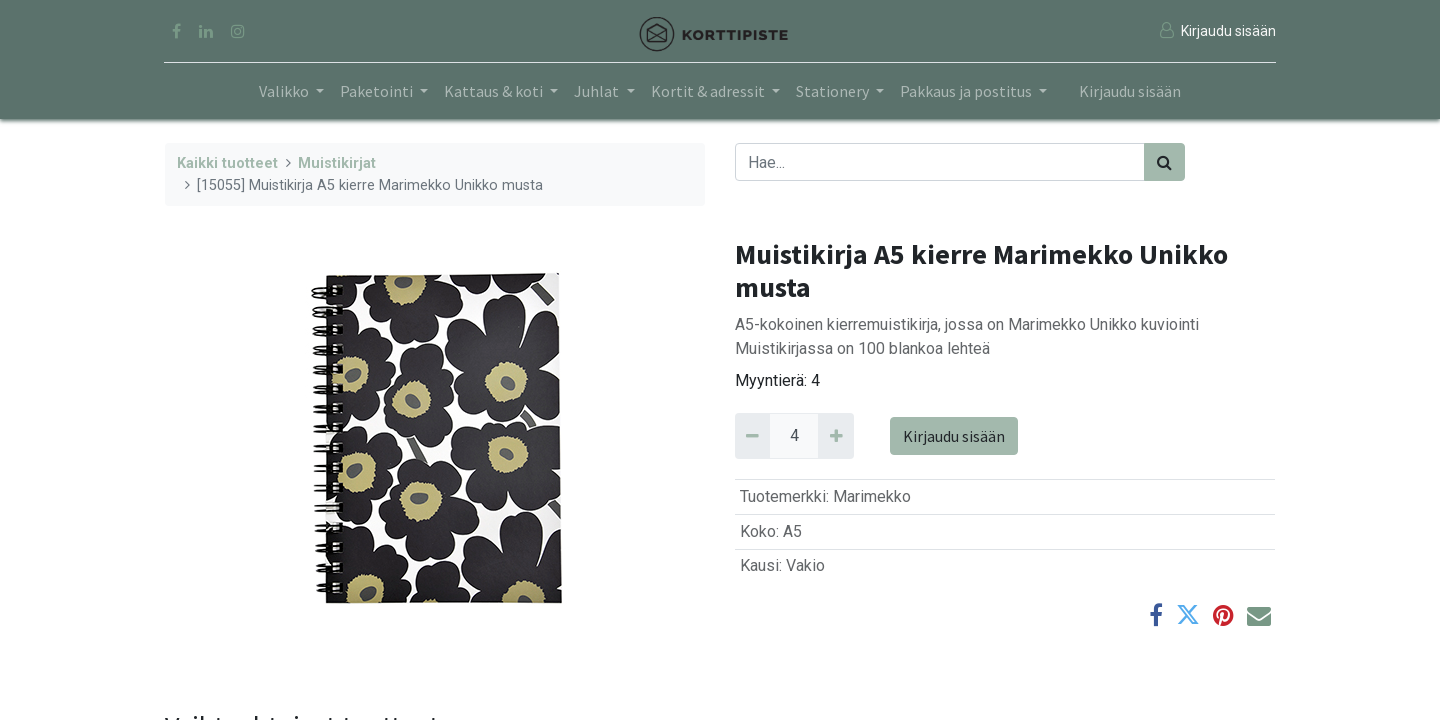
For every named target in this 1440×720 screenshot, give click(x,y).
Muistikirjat (337, 163)
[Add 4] (835, 436)
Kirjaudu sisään (1130, 91)
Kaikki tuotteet (227, 163)
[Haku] (1164, 162)
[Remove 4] (752, 436)
